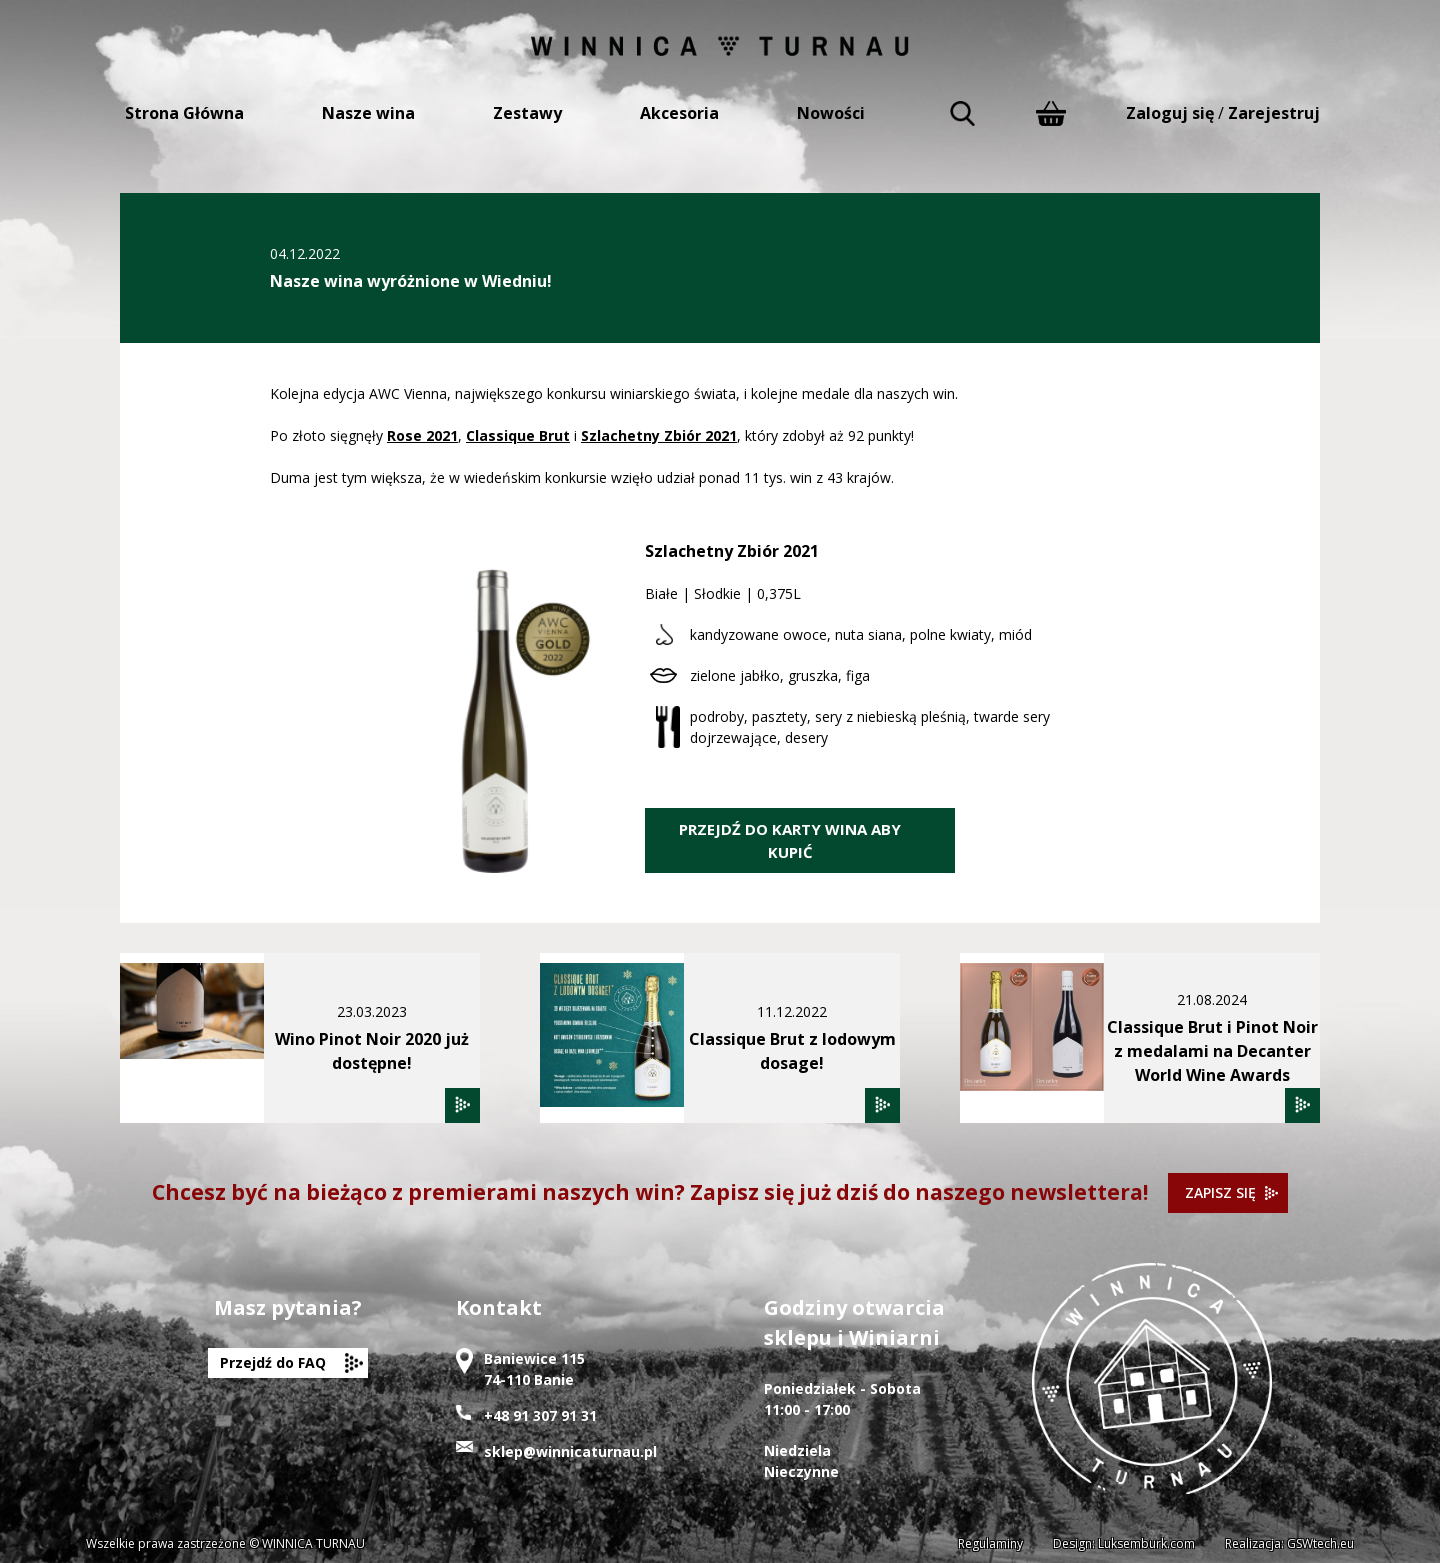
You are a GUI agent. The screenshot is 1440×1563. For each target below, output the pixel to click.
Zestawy (527, 113)
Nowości (831, 113)
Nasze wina (368, 113)
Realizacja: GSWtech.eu (1289, 1543)
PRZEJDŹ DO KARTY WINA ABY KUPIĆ (790, 840)
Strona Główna (184, 113)
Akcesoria (679, 113)
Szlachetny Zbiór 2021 (659, 435)
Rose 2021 (422, 435)
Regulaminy (990, 1543)
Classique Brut (518, 435)
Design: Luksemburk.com (1124, 1543)
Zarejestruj (1274, 113)
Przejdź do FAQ (273, 1362)
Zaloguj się (1170, 113)
